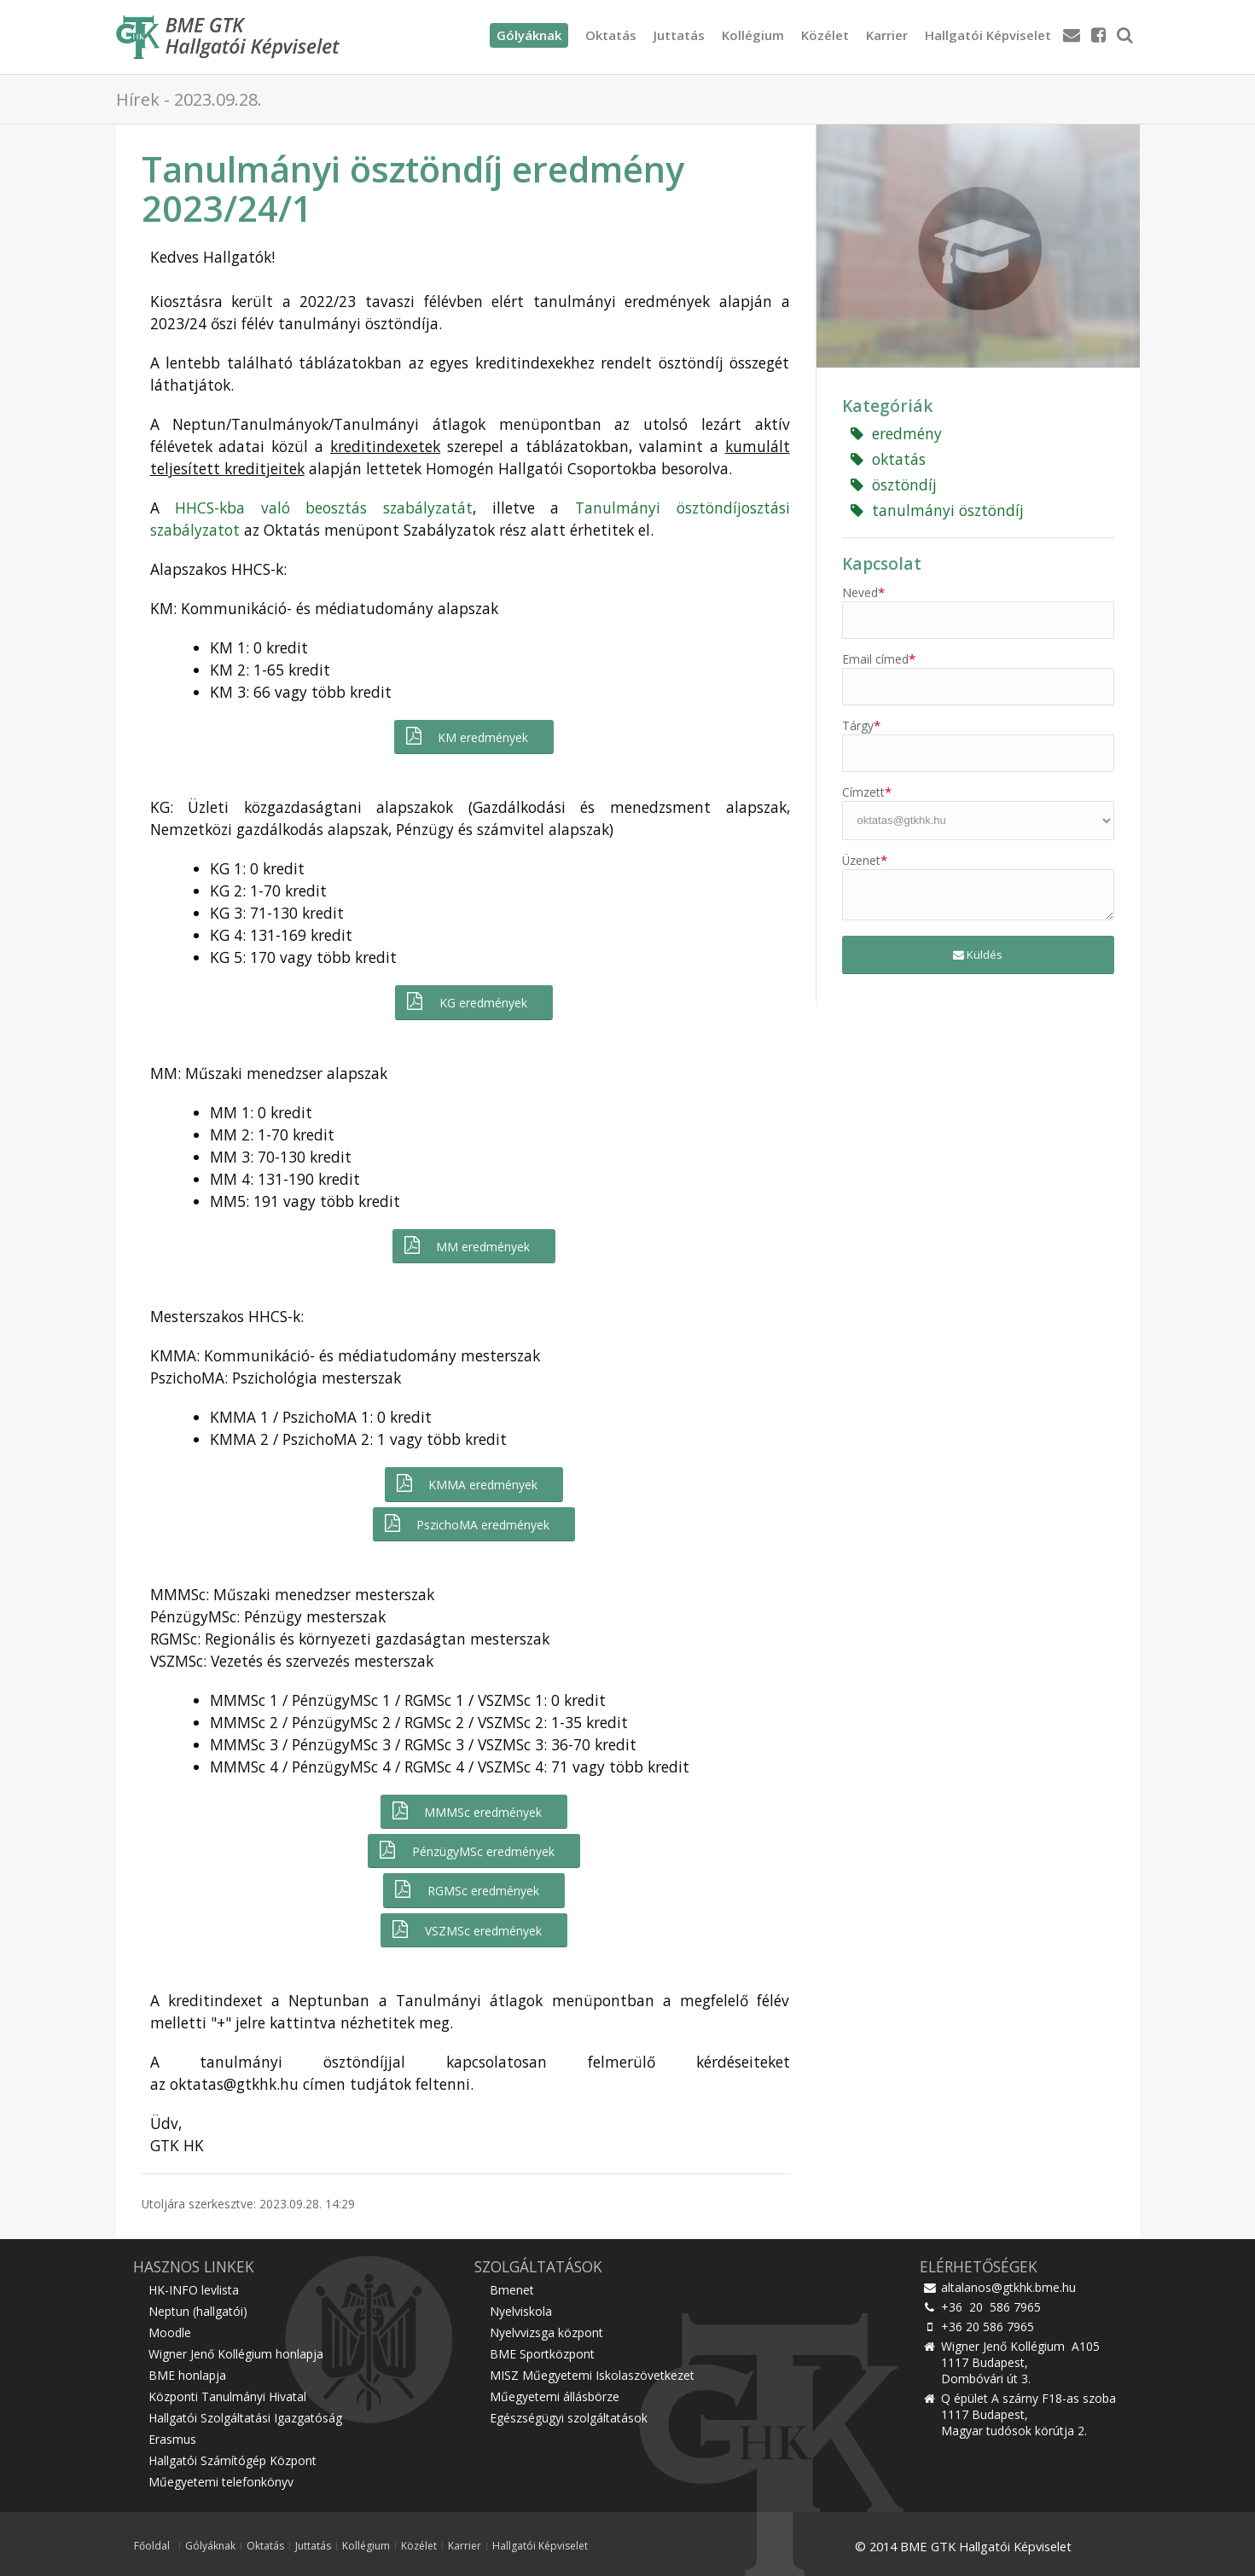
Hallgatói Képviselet (988, 35)
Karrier (887, 35)
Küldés (977, 954)
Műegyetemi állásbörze (554, 2396)
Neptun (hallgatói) (197, 2311)
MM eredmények (466, 1246)
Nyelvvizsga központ (546, 2332)
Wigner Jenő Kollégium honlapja (235, 2354)
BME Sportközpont (542, 2354)
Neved (863, 592)
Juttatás (679, 35)
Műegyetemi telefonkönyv (220, 2482)
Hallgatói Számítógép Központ (232, 2460)
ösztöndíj (894, 484)
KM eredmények (466, 737)
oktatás (888, 459)
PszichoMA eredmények (465, 1524)
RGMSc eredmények (465, 1890)
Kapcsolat (881, 564)
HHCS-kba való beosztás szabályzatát (324, 507)
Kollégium (753, 35)
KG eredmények (465, 1002)
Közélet (825, 35)
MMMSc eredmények (466, 1811)
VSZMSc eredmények (465, 1930)
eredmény (896, 433)
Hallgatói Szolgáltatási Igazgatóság (245, 2418)
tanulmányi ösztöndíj (937, 510)
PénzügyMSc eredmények (465, 1850)
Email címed (878, 659)
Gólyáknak (210, 2546)
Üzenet (864, 860)
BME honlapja (187, 2375)
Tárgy (861, 725)
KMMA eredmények (465, 1484)
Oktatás (610, 35)
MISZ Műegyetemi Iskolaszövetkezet (592, 2375)
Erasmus (172, 2439)
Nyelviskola (521, 2311)
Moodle (169, 2332)
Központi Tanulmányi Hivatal (227, 2396)
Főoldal (152, 2546)
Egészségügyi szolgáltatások (569, 2418)
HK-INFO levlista (193, 2290)
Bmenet (512, 2290)
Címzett (867, 792)
